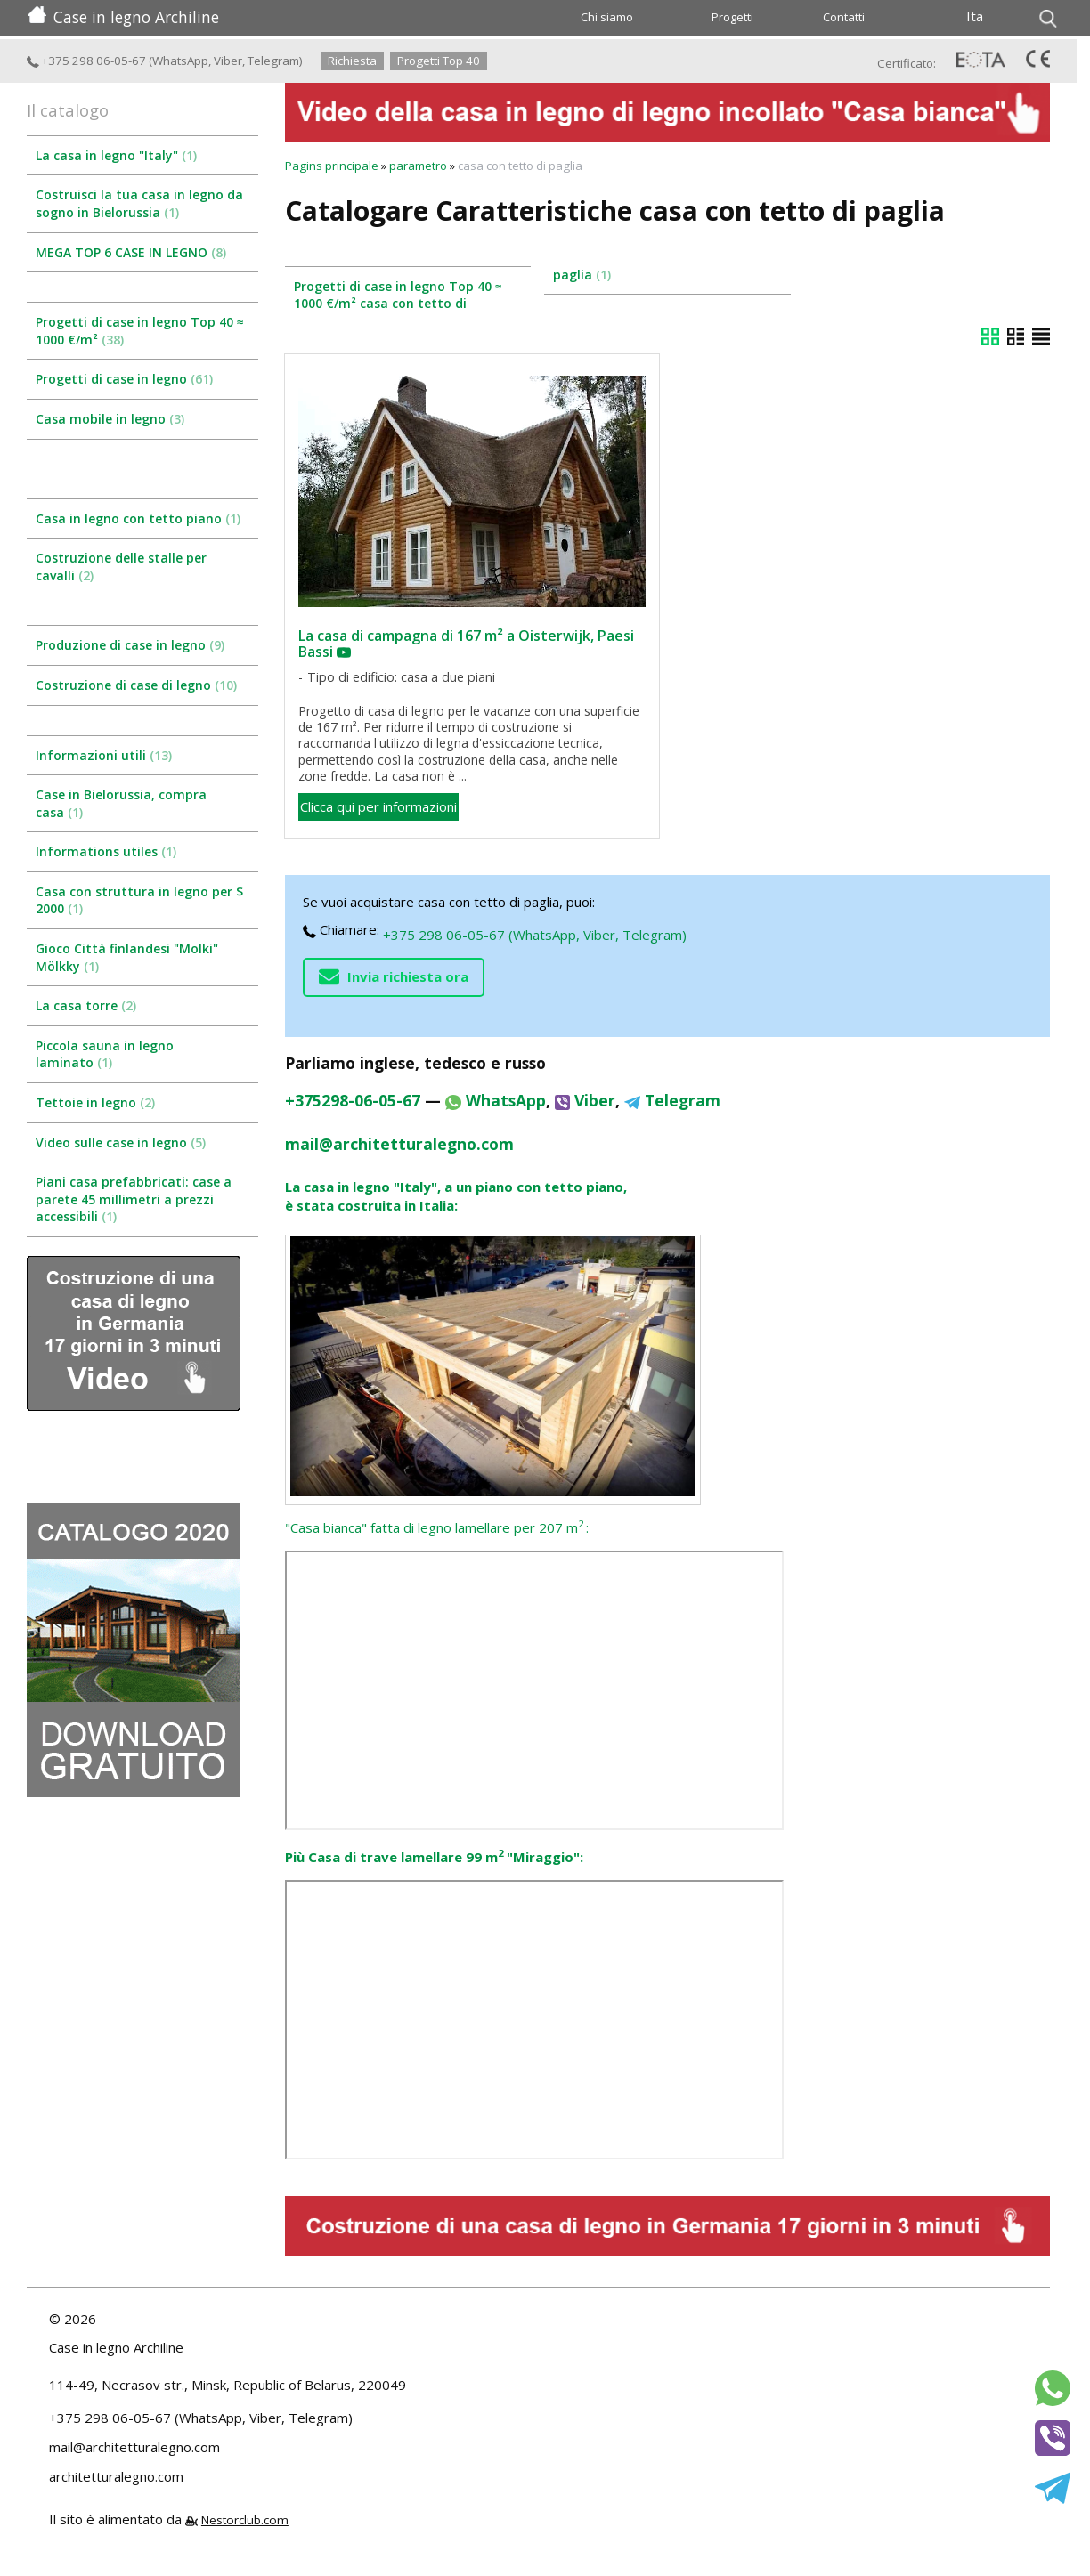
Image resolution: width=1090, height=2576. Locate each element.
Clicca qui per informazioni (378, 806)
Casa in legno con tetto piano (138, 518)
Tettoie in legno (95, 1102)
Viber (228, 61)
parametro (418, 166)
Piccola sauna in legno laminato (105, 1054)
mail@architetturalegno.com (399, 1143)
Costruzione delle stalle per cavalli (121, 566)
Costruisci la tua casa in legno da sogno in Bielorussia (139, 203)
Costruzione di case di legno (136, 684)
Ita (974, 16)
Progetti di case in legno (124, 378)
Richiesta (352, 61)
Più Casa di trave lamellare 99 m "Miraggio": (434, 1857)
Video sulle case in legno (121, 1142)
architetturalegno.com (116, 2476)
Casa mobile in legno (110, 418)
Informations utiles (106, 851)
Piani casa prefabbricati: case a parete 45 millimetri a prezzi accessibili (134, 1199)
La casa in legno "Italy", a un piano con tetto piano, (456, 1186)
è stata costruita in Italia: (371, 1205)
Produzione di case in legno (130, 644)
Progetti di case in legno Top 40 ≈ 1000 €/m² (140, 330)
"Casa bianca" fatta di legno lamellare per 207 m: (437, 1527)
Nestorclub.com (245, 2520)
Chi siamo (607, 17)
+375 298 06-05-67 (86, 61)
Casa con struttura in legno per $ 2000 (139, 900)
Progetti (732, 17)
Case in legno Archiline (123, 17)
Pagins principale (331, 166)
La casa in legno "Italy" (116, 155)
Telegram (273, 61)
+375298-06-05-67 (352, 1100)
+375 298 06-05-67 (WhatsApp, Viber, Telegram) (535, 935)
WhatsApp (180, 61)
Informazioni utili (104, 755)
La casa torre (86, 1005)
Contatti (844, 17)
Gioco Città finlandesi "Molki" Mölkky (127, 957)
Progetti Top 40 (438, 61)
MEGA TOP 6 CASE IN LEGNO (131, 252)
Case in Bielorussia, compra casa (121, 803)
